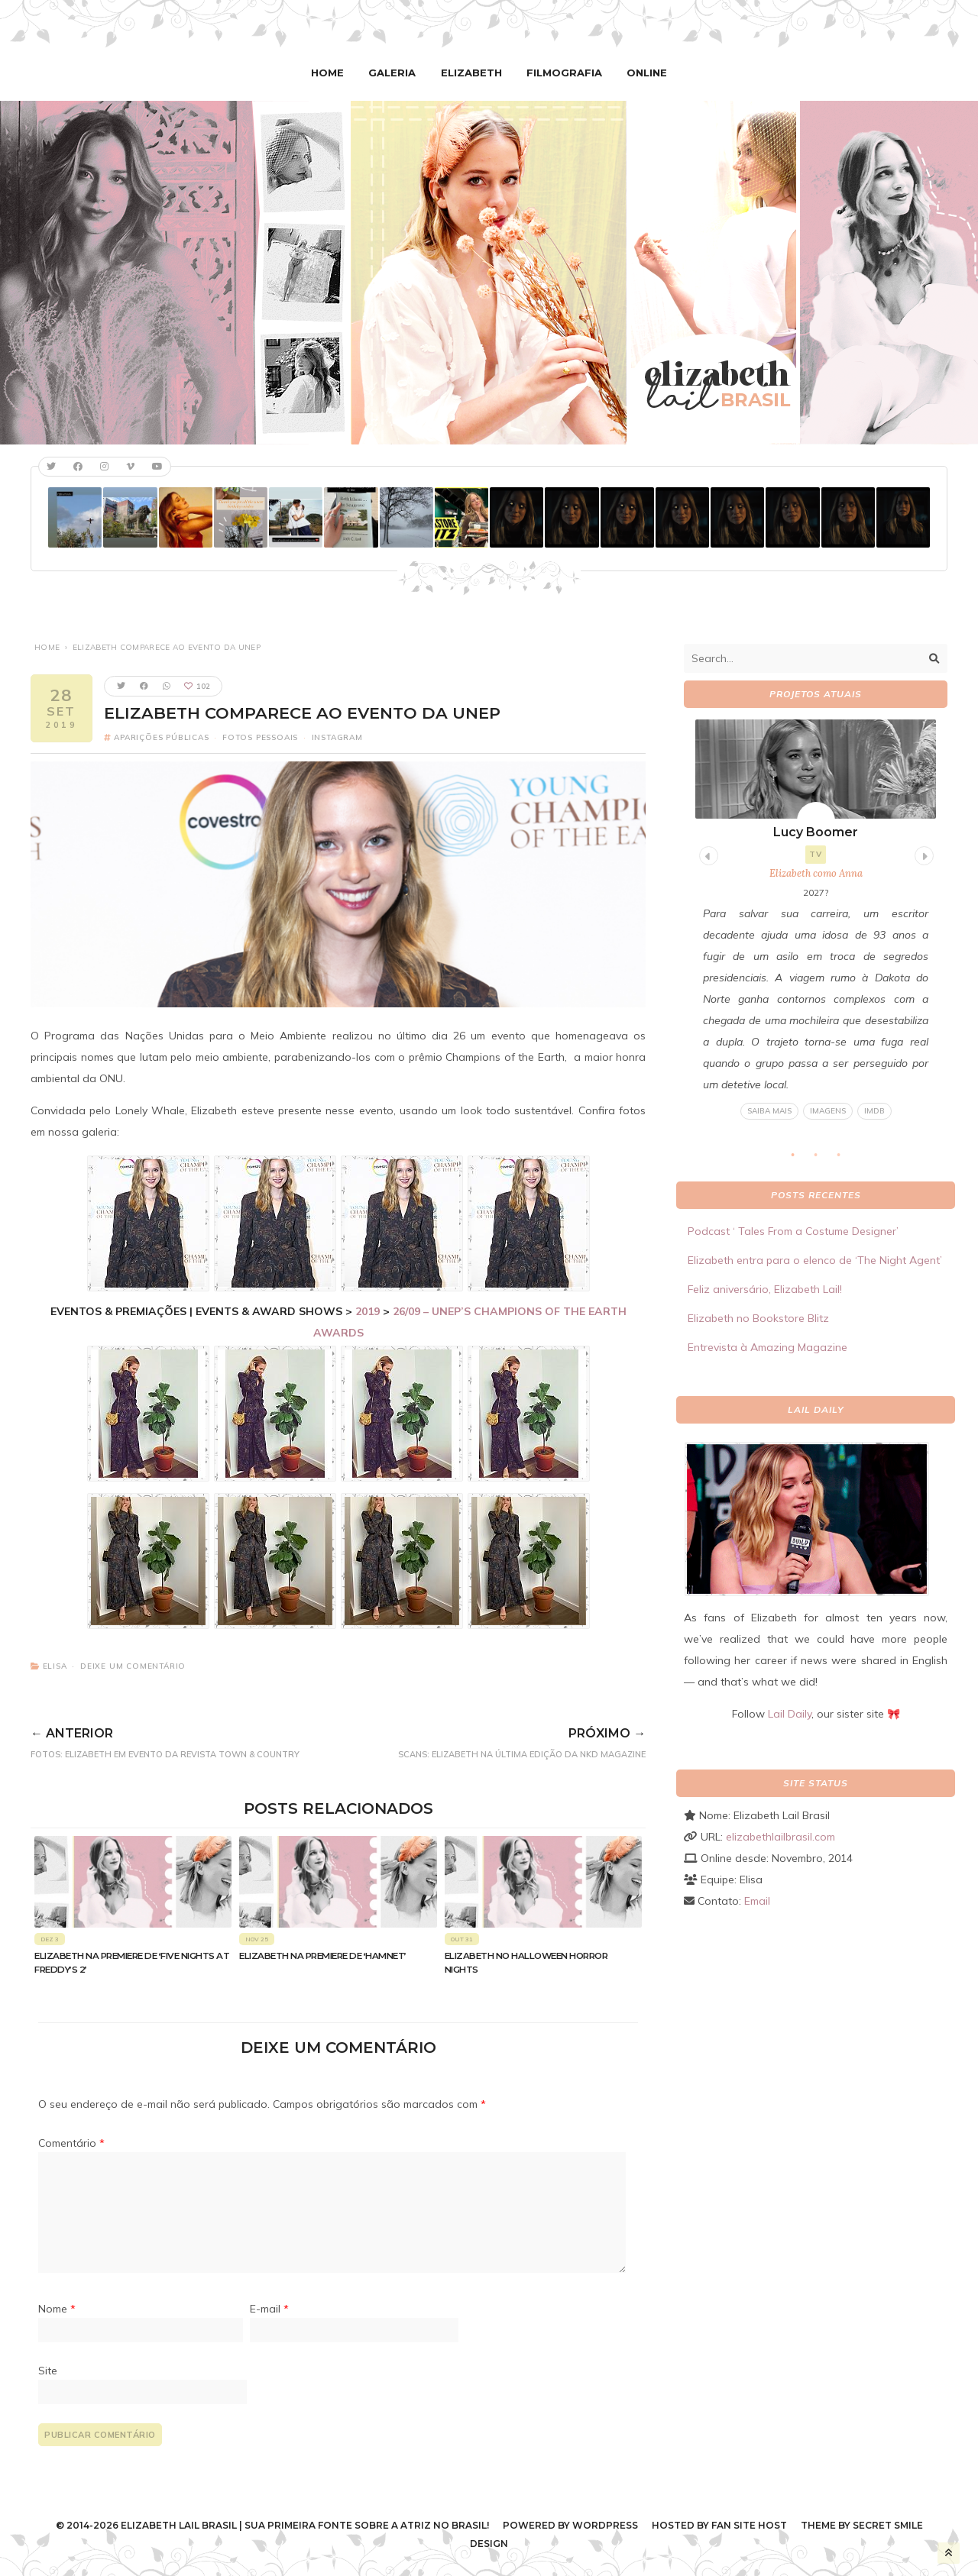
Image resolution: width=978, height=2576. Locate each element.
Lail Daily (789, 1714)
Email (757, 1901)
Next (922, 853)
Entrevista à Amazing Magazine (767, 1347)
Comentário (71, 2143)
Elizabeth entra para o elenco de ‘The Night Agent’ (815, 1260)
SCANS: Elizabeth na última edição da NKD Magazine (498, 1740)
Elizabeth (472, 72)
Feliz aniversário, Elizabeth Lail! (765, 1289)
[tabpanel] (815, 920)
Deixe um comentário (133, 1666)
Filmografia (562, 72)
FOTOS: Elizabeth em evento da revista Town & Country (191, 1740)
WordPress (605, 2525)
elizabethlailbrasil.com (780, 1837)
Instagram (337, 737)
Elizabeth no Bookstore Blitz (758, 1318)
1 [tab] (800, 1159)
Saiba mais (769, 1111)
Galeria (395, 72)
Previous (706, 853)
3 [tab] (846, 1159)
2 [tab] (823, 1159)
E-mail (269, 2308)
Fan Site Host (749, 2525)
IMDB (874, 1111)
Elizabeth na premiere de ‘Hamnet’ (322, 1956)
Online (642, 72)
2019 (367, 1311)
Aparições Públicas (161, 737)
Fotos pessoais (260, 737)
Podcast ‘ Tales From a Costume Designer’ (793, 1231)
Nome (57, 2308)
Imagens (828, 1111)
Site (47, 2370)
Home (332, 72)
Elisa (55, 1666)
